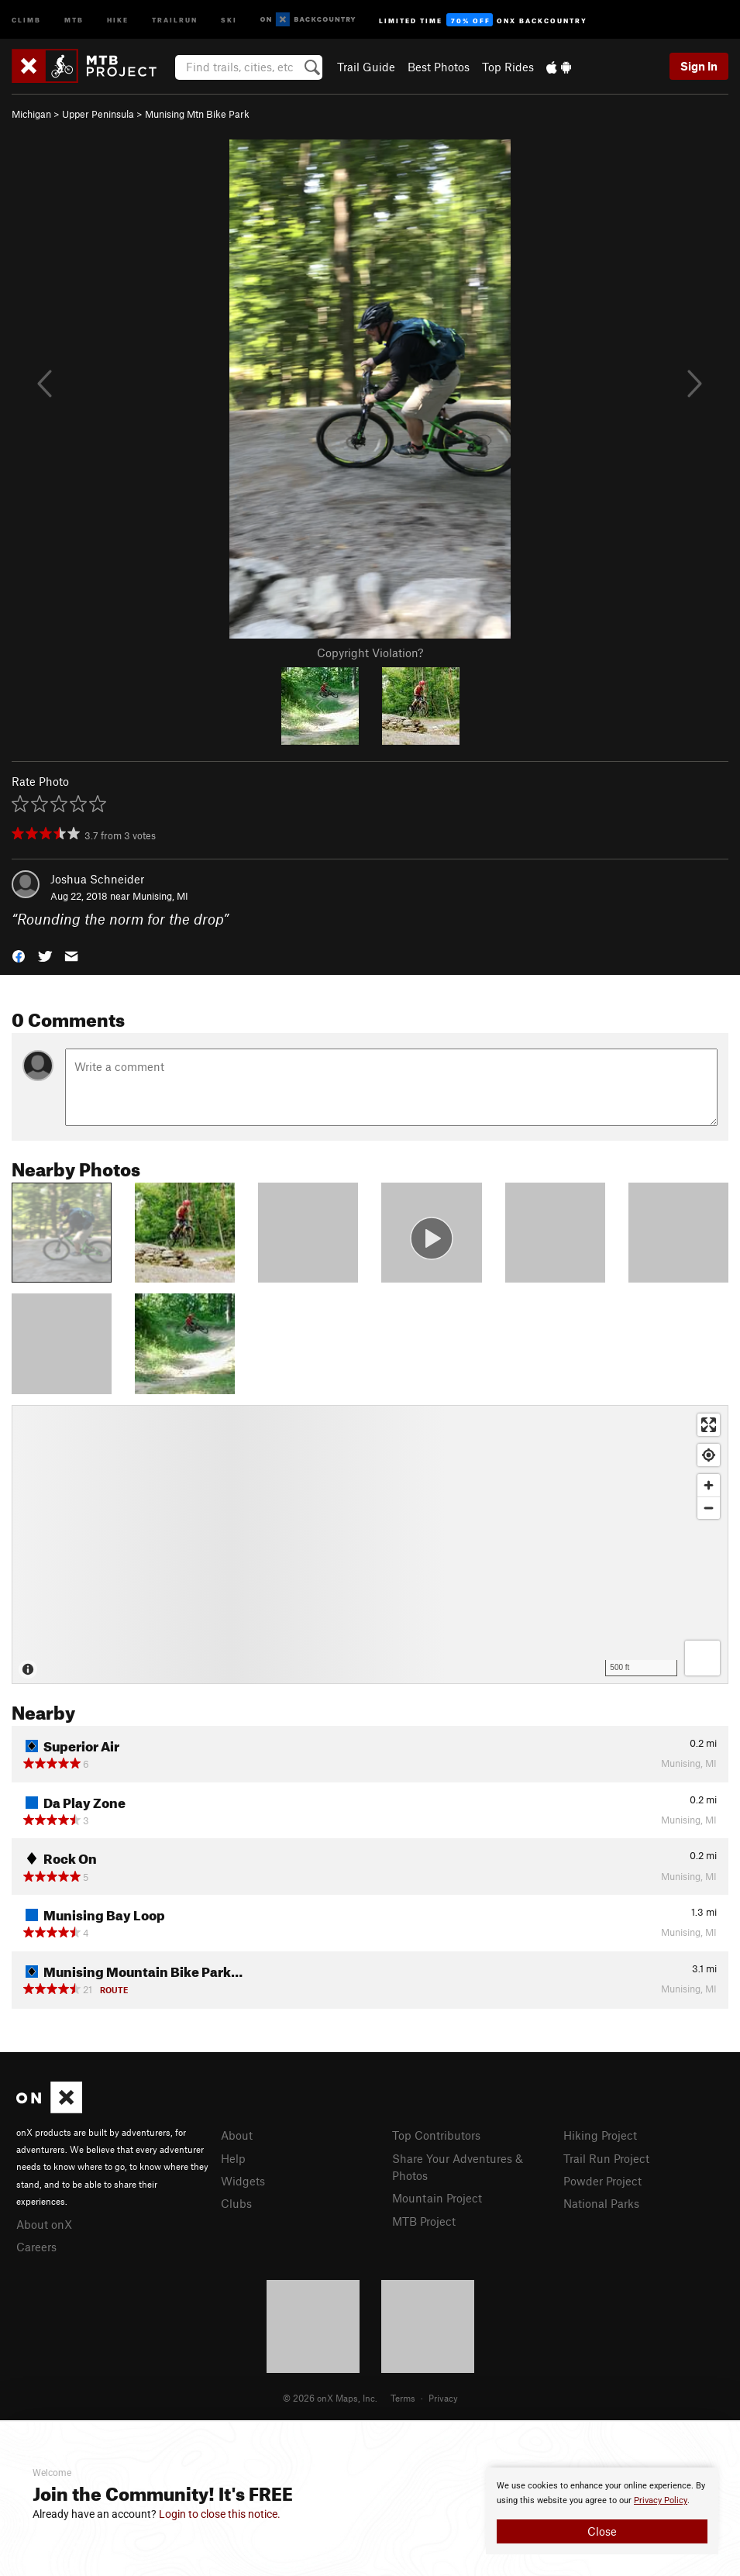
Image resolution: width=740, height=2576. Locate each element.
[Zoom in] (708, 1485)
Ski (229, 19)
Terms (403, 2397)
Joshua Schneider (97, 879)
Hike (118, 19)
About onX (44, 2224)
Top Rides (508, 67)
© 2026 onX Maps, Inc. (330, 2397)
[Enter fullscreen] (708, 1425)
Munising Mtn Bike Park (197, 114)
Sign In (699, 66)
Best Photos (439, 67)
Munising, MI (160, 896)
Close (602, 2531)
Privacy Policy (660, 2500)
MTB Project (424, 2221)
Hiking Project (600, 2135)
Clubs (236, 2203)
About (237, 2135)
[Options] (702, 1658)
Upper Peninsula (98, 114)
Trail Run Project (606, 2158)
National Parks (601, 2203)
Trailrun (175, 19)
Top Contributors (436, 2135)
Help (233, 2158)
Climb (26, 19)
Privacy (443, 2397)
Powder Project (602, 2181)
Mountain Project (437, 2198)
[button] (19, 955)
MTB (74, 19)
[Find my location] (708, 1455)
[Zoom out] (708, 1507)
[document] (602, 2510)
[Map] (370, 1544)
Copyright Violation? (370, 652)
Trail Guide (366, 67)
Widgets (243, 2181)
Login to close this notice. (220, 2514)
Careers (36, 2247)
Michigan (31, 114)
